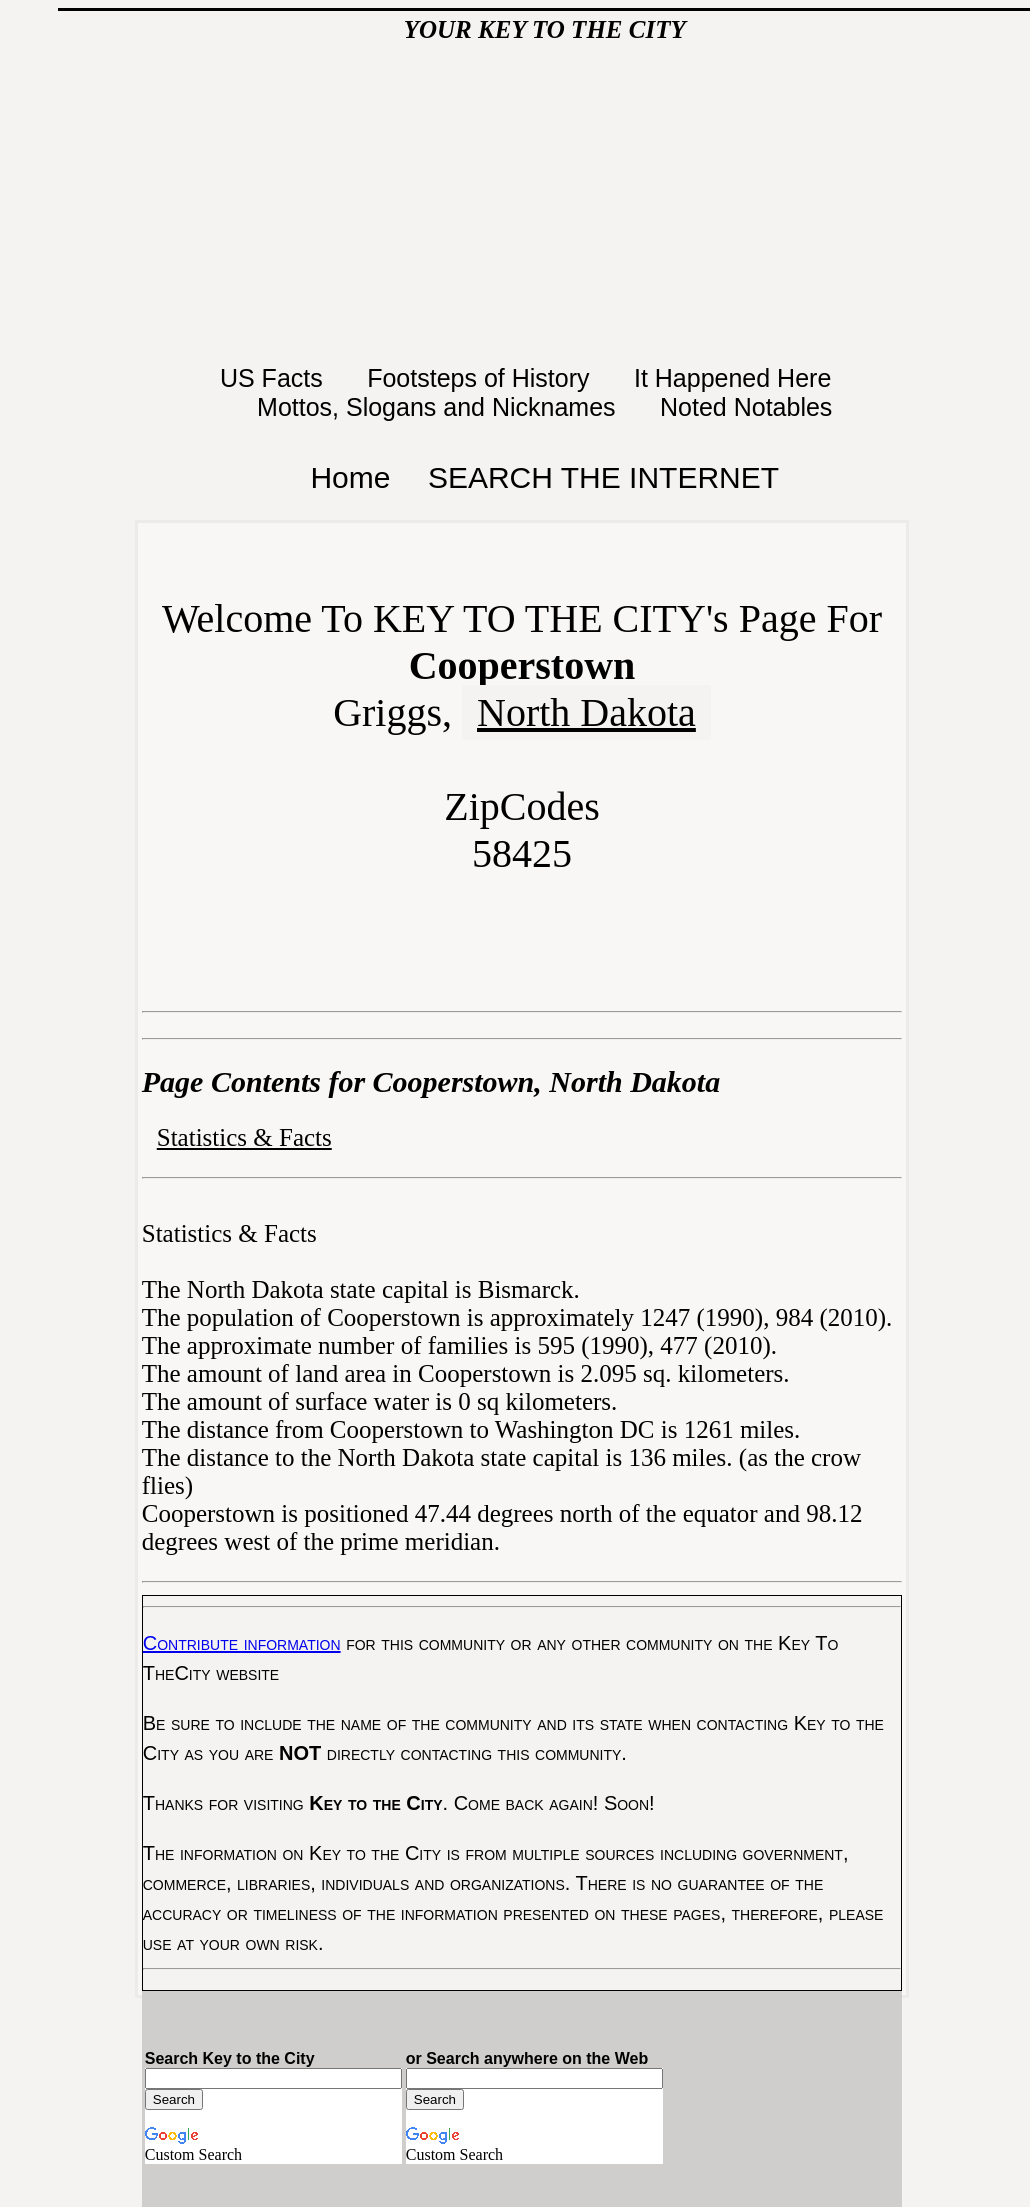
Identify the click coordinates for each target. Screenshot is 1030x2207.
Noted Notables (746, 407)
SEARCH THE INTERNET (603, 477)
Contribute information (242, 1643)
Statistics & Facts (244, 1137)
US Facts (275, 378)
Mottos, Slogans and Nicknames (439, 407)
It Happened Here (736, 378)
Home (350, 477)
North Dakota (586, 712)
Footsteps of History (481, 378)
